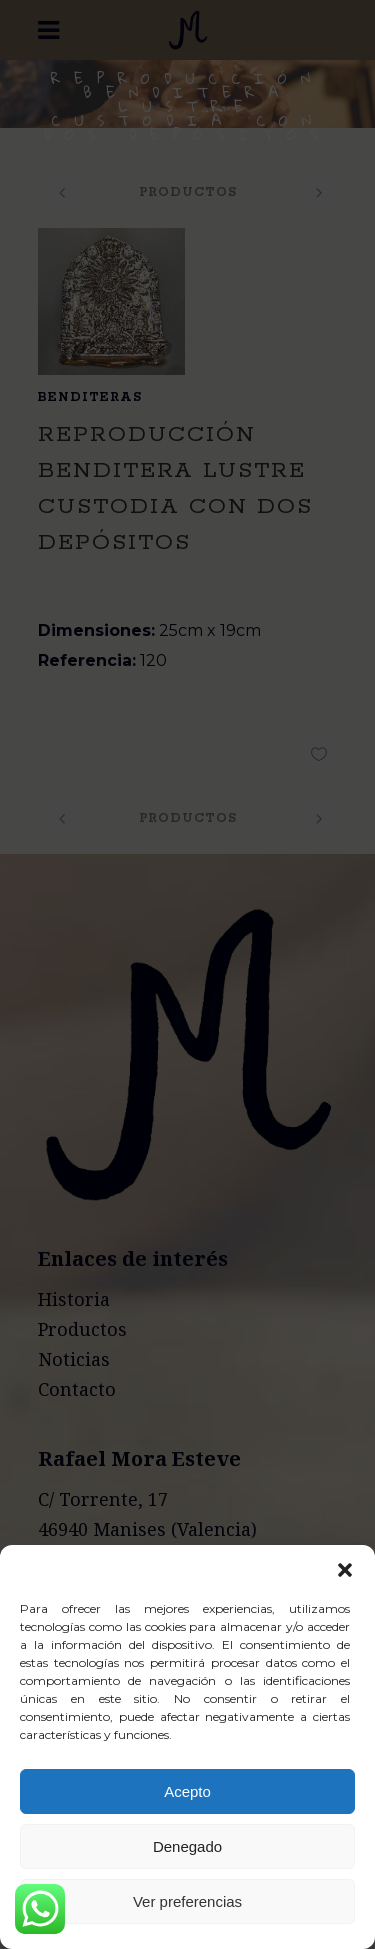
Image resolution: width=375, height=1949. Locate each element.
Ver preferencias (187, 1901)
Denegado (187, 1846)
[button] (345, 1570)
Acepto (187, 1791)
